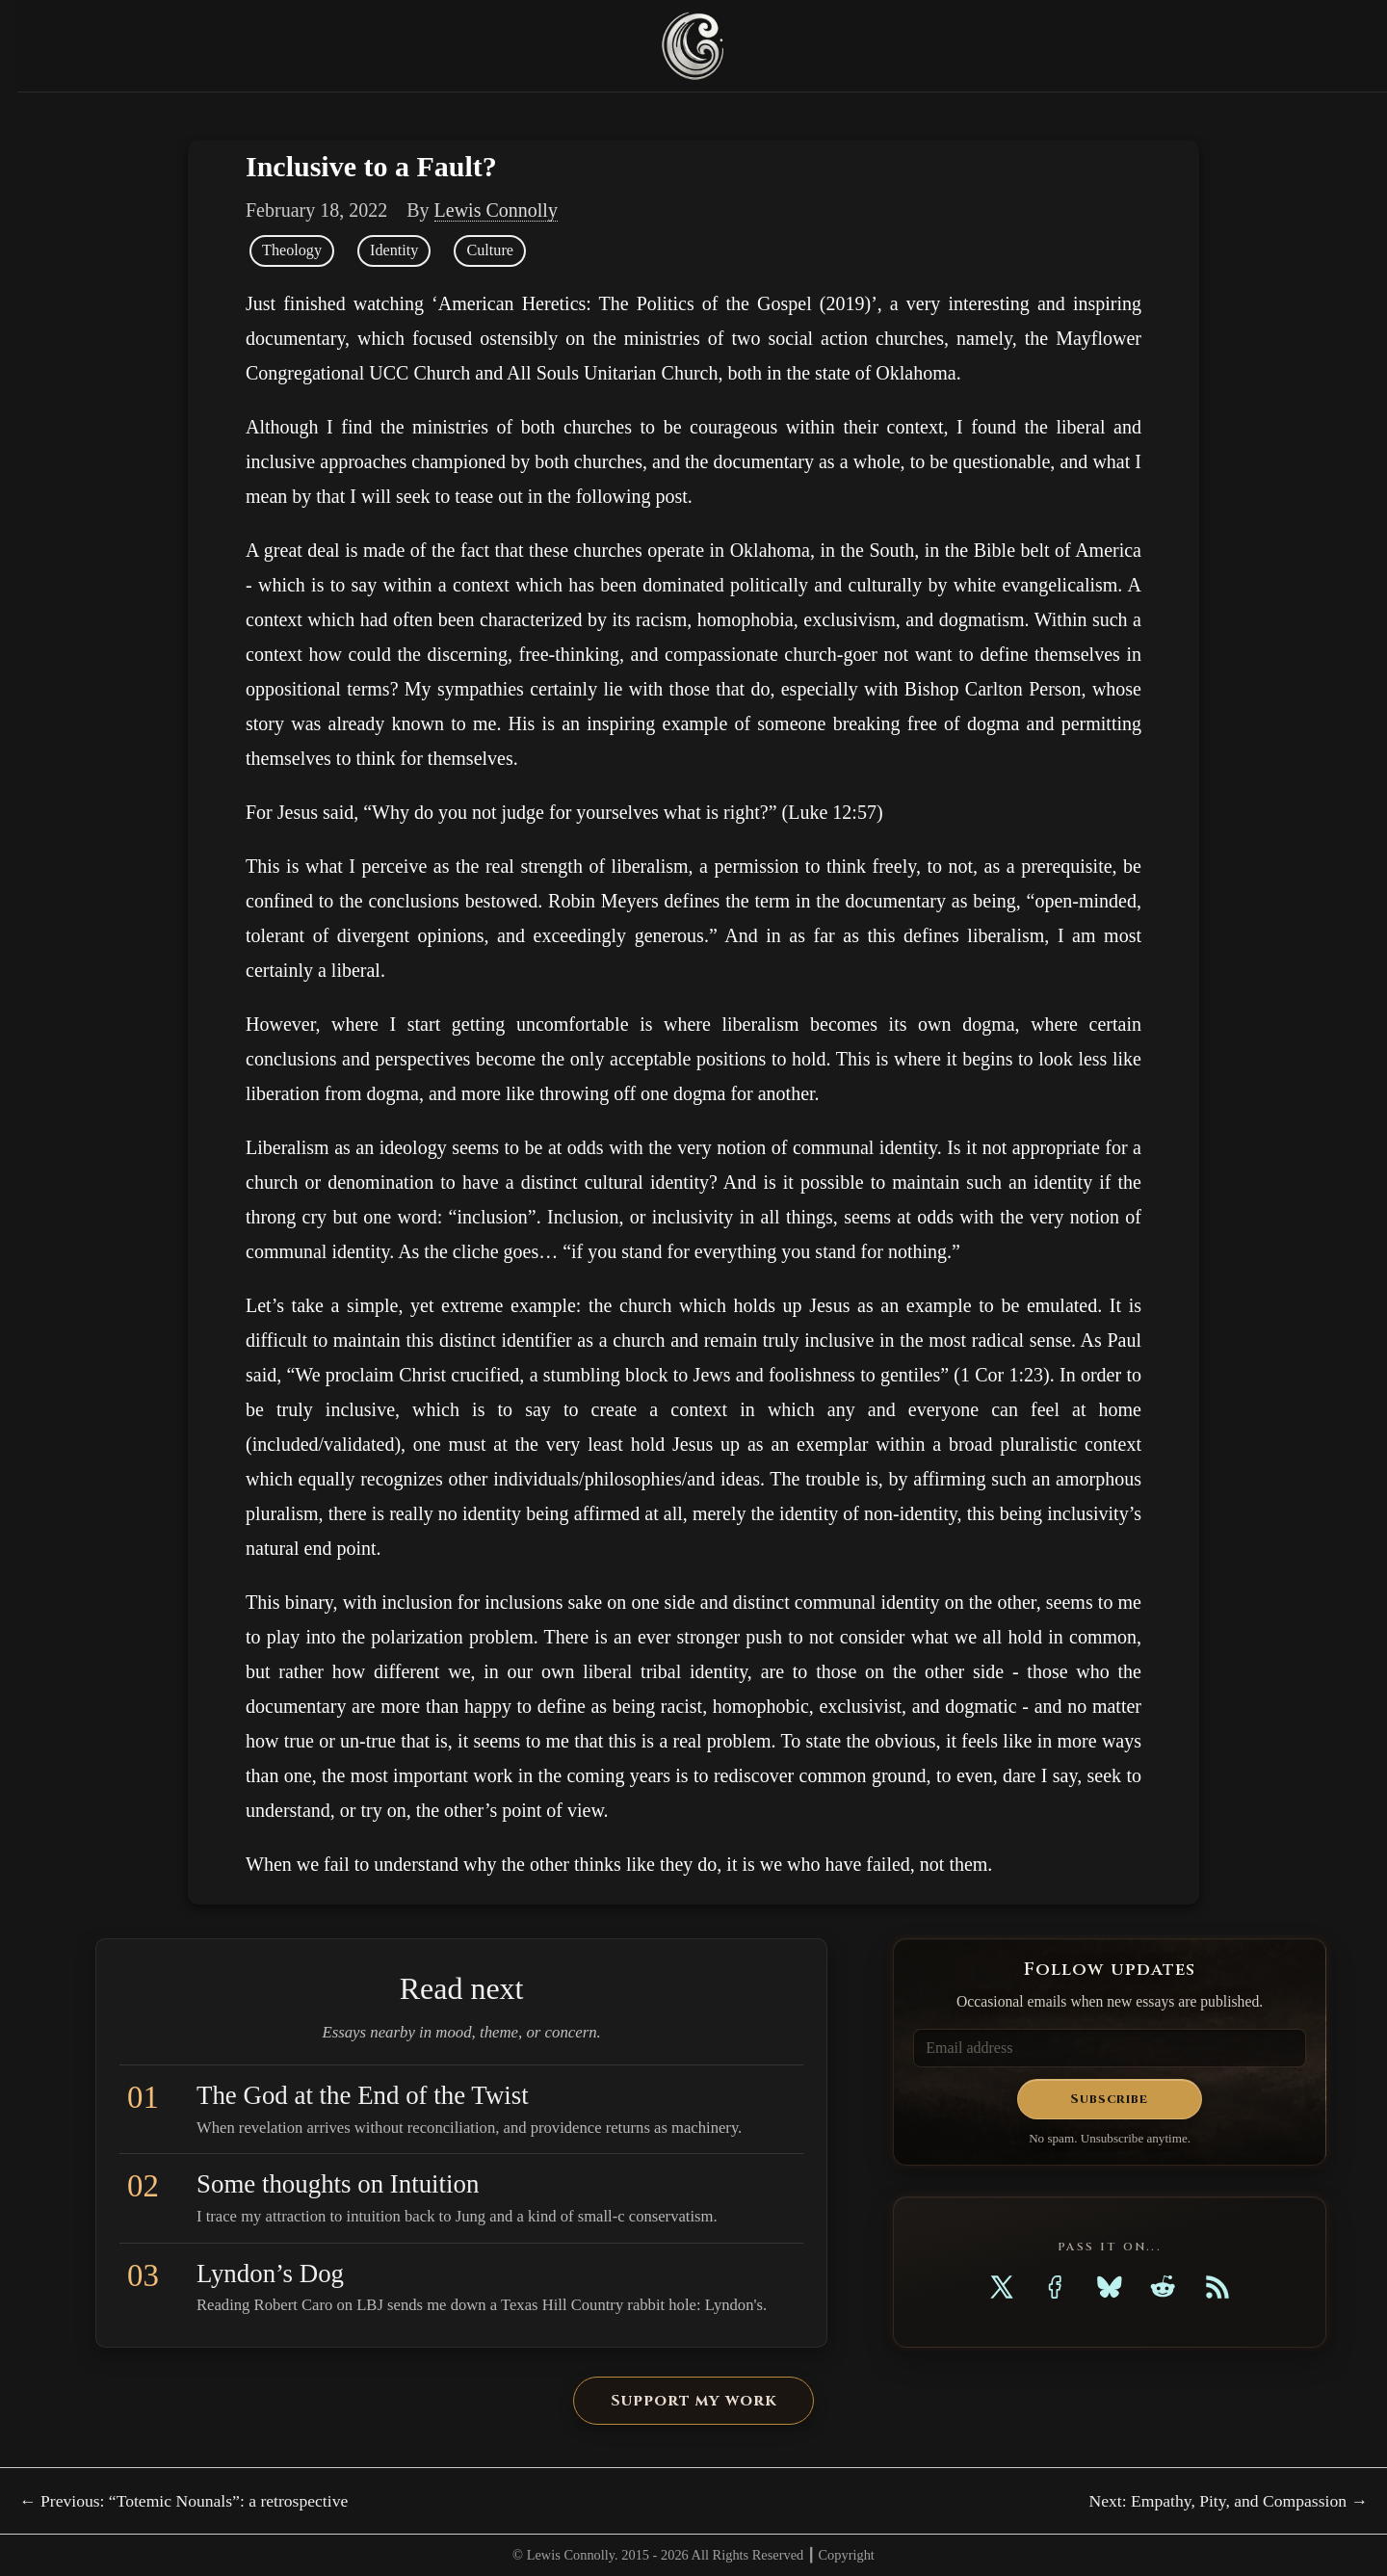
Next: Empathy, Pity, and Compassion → (1228, 2500)
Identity (394, 250)
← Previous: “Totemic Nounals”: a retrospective (183, 2500)
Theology (292, 250)
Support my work (693, 2400)
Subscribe (1109, 2099)
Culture (489, 250)
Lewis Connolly (496, 210)
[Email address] (1109, 2048)
